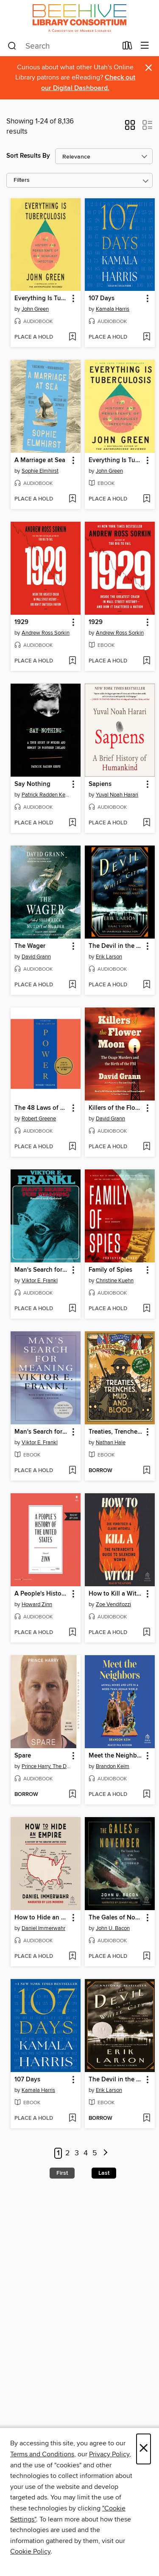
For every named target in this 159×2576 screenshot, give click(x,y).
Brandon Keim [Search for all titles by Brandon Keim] (112, 1766)
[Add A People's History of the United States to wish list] (72, 1632)
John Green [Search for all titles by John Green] (35, 309)
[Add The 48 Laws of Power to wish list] (72, 1147)
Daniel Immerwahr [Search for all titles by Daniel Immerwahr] (43, 1928)
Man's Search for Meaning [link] (41, 1270)
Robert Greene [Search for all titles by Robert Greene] (39, 1118)
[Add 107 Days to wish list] (146, 337)
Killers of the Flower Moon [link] (116, 1108)
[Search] (12, 46)
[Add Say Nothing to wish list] (72, 823)
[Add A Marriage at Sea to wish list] (72, 499)
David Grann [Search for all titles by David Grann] (36, 956)
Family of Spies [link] (110, 1270)
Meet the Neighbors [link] (116, 1756)
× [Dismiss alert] (148, 68)
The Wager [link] (29, 946)
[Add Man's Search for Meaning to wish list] (72, 1308)
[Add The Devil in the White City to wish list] (146, 985)
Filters (22, 180)
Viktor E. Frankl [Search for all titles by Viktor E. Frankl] (40, 1280)
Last (103, 2173)
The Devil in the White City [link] (116, 946)
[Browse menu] (145, 46)
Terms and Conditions (42, 2454)
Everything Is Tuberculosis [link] (41, 298)
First (62, 2173)
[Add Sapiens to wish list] (146, 823)
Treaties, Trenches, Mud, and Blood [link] (116, 1432)
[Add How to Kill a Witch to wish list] (146, 1632)
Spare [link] (22, 1756)
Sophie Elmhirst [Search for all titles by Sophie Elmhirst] (40, 471)
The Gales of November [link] (116, 1918)
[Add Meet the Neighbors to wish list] (146, 1794)
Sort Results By (28, 156)
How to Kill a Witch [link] (116, 1594)
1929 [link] (21, 622)
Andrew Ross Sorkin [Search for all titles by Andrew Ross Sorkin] (46, 633)
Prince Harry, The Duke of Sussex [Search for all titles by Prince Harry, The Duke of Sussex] (47, 1766)
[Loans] (127, 47)
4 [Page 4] (86, 2153)
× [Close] (143, 2449)
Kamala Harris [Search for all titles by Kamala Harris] (112, 309)
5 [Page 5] (94, 2153)
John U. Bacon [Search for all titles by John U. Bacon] (113, 1928)
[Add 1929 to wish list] (72, 661)
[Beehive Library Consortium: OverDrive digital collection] (79, 18)
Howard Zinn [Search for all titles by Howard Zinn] (37, 1604)
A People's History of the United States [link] (41, 1594)
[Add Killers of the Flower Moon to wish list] (146, 1147)
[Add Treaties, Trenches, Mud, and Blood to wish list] (146, 1470)
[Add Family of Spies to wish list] (146, 1308)
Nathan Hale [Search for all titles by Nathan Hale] (111, 1442)
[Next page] (105, 2153)
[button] (130, 127)
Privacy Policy (109, 2454)
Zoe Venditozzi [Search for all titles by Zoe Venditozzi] (113, 1604)
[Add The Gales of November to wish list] (146, 1956)
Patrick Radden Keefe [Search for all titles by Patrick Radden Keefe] (47, 794)
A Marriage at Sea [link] (39, 460)
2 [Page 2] (67, 2153)
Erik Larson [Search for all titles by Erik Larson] (109, 956)
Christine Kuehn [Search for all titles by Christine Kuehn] (115, 1280)
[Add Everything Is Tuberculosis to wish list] (72, 337)
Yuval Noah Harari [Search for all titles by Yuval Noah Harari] (117, 794)
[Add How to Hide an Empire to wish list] (72, 1956)
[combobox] (62, 46)
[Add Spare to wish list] (72, 1794)
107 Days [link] (101, 298)
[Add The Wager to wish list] (72, 985)
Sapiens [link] (100, 784)
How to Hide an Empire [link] (41, 1918)
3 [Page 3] (77, 2153)
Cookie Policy (30, 2551)
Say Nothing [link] (32, 784)
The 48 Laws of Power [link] (41, 1108)
